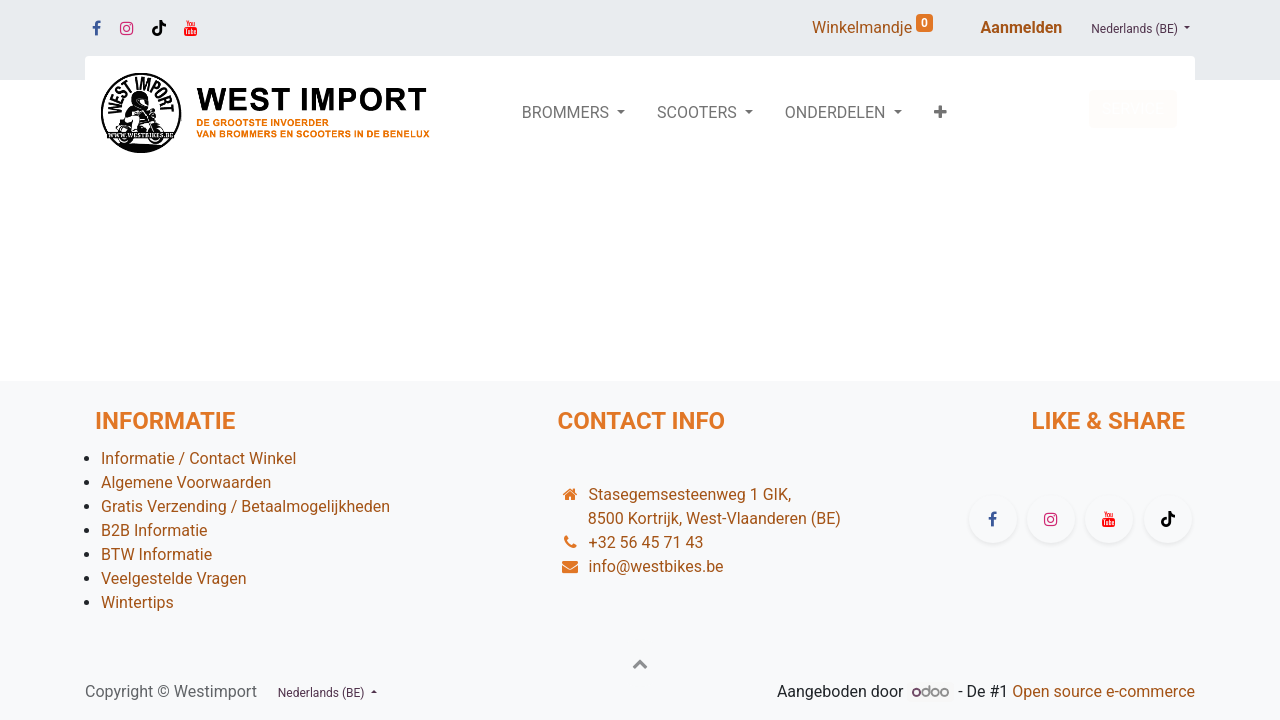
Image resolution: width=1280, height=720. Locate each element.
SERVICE (1133, 108)
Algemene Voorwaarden (186, 482)
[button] (940, 113)
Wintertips (137, 602)
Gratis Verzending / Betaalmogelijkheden (245, 506)
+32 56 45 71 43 (646, 542)
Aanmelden (1022, 27)
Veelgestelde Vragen (174, 578)
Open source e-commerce (1103, 691)
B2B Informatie (154, 530)
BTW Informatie (156, 554)
